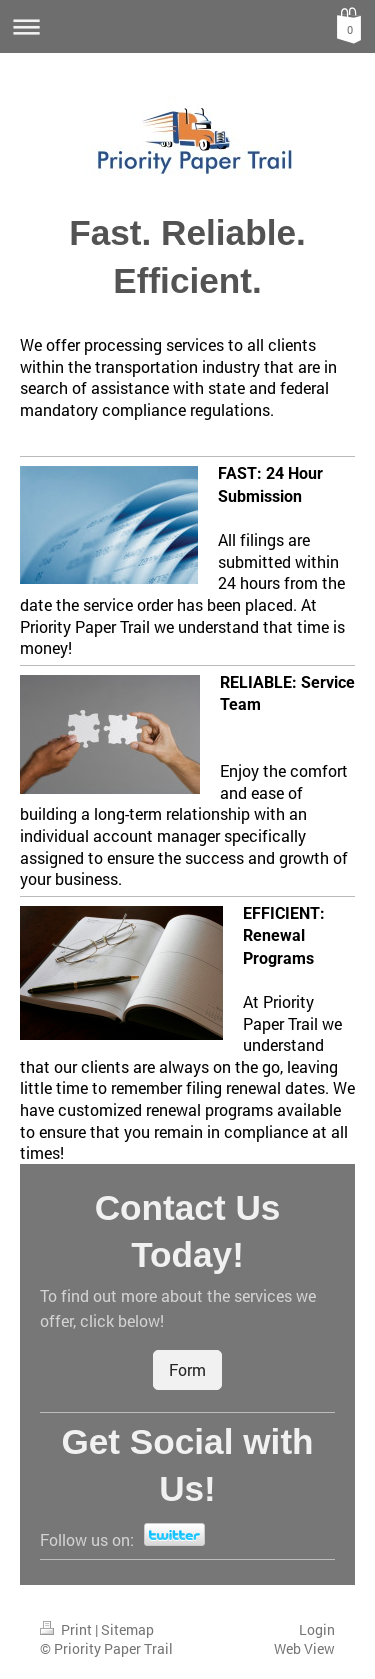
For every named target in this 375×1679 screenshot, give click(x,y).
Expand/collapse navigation (187, 26)
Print (67, 1629)
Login (317, 1629)
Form (187, 1369)
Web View (304, 1648)
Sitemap (127, 1629)
